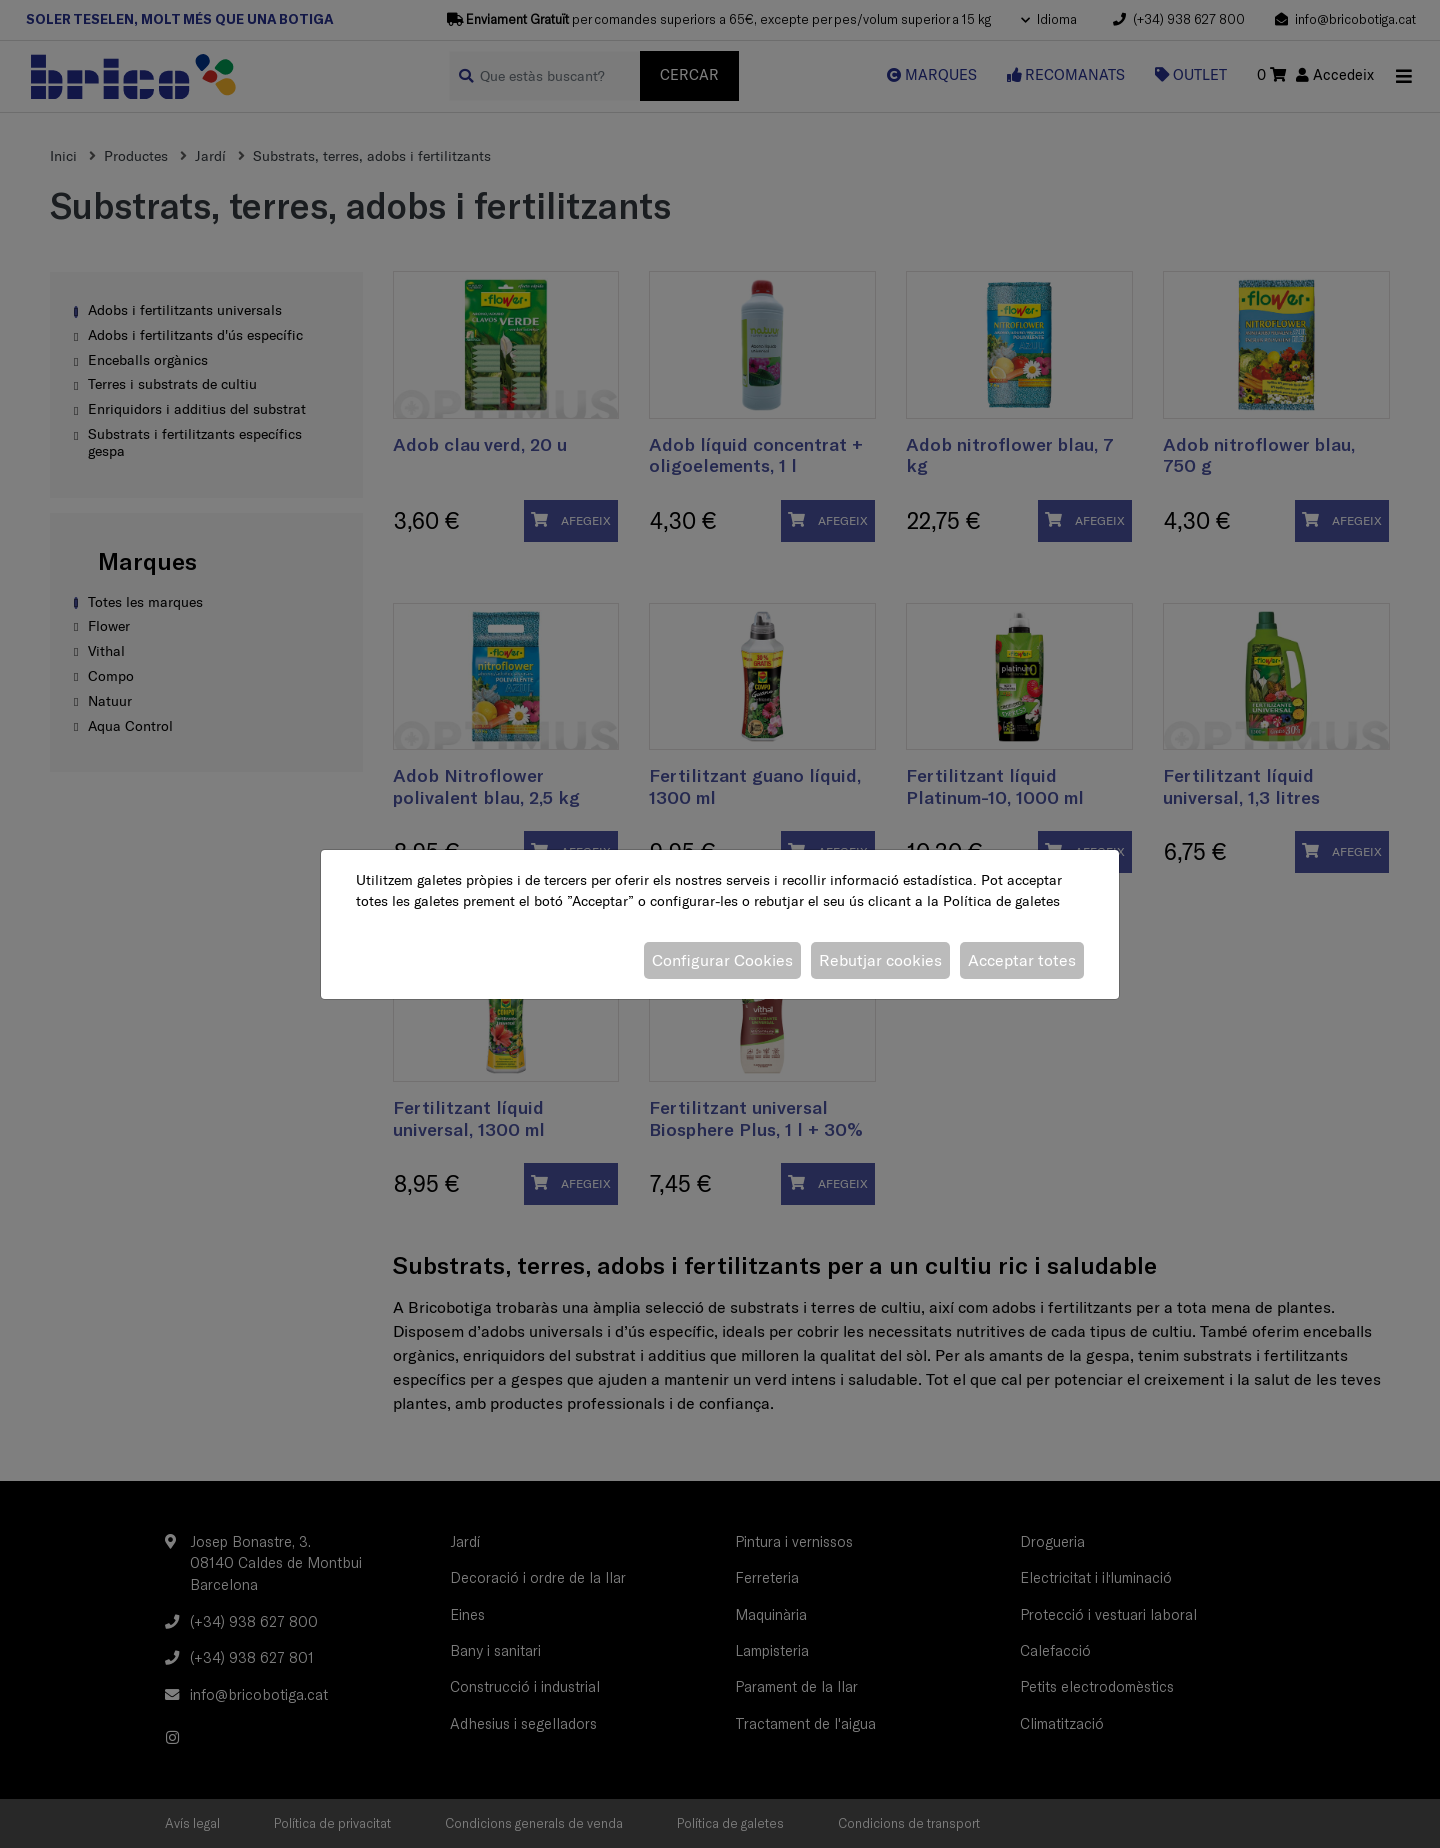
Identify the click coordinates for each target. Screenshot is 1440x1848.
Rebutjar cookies (880, 960)
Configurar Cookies (722, 960)
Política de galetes (1001, 901)
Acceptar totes (1022, 960)
